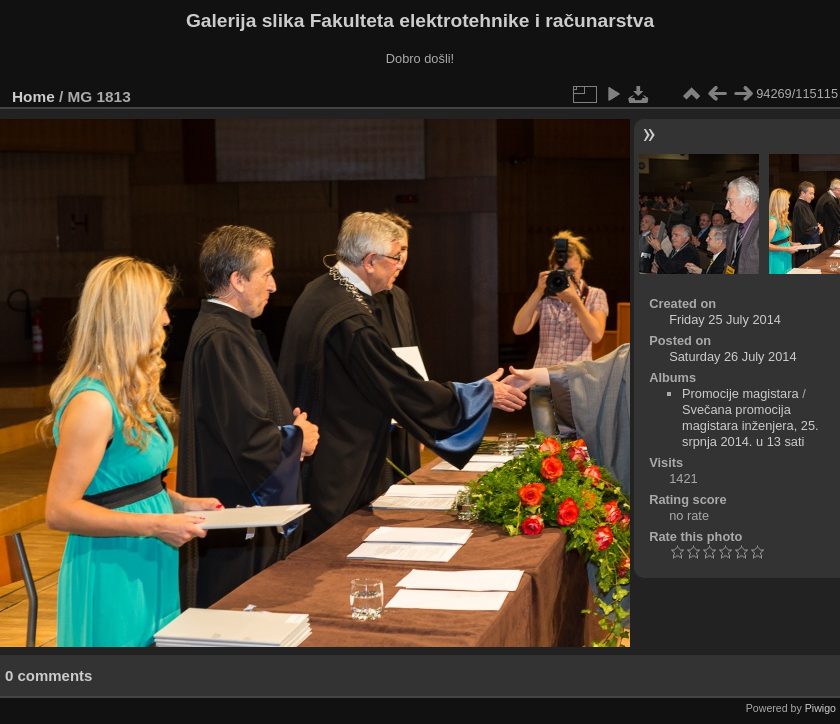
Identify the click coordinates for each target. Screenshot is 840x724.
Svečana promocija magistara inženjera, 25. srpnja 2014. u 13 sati (750, 425)
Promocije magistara (740, 393)
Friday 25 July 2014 (725, 319)
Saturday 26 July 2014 (732, 356)
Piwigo (820, 708)
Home (33, 96)
